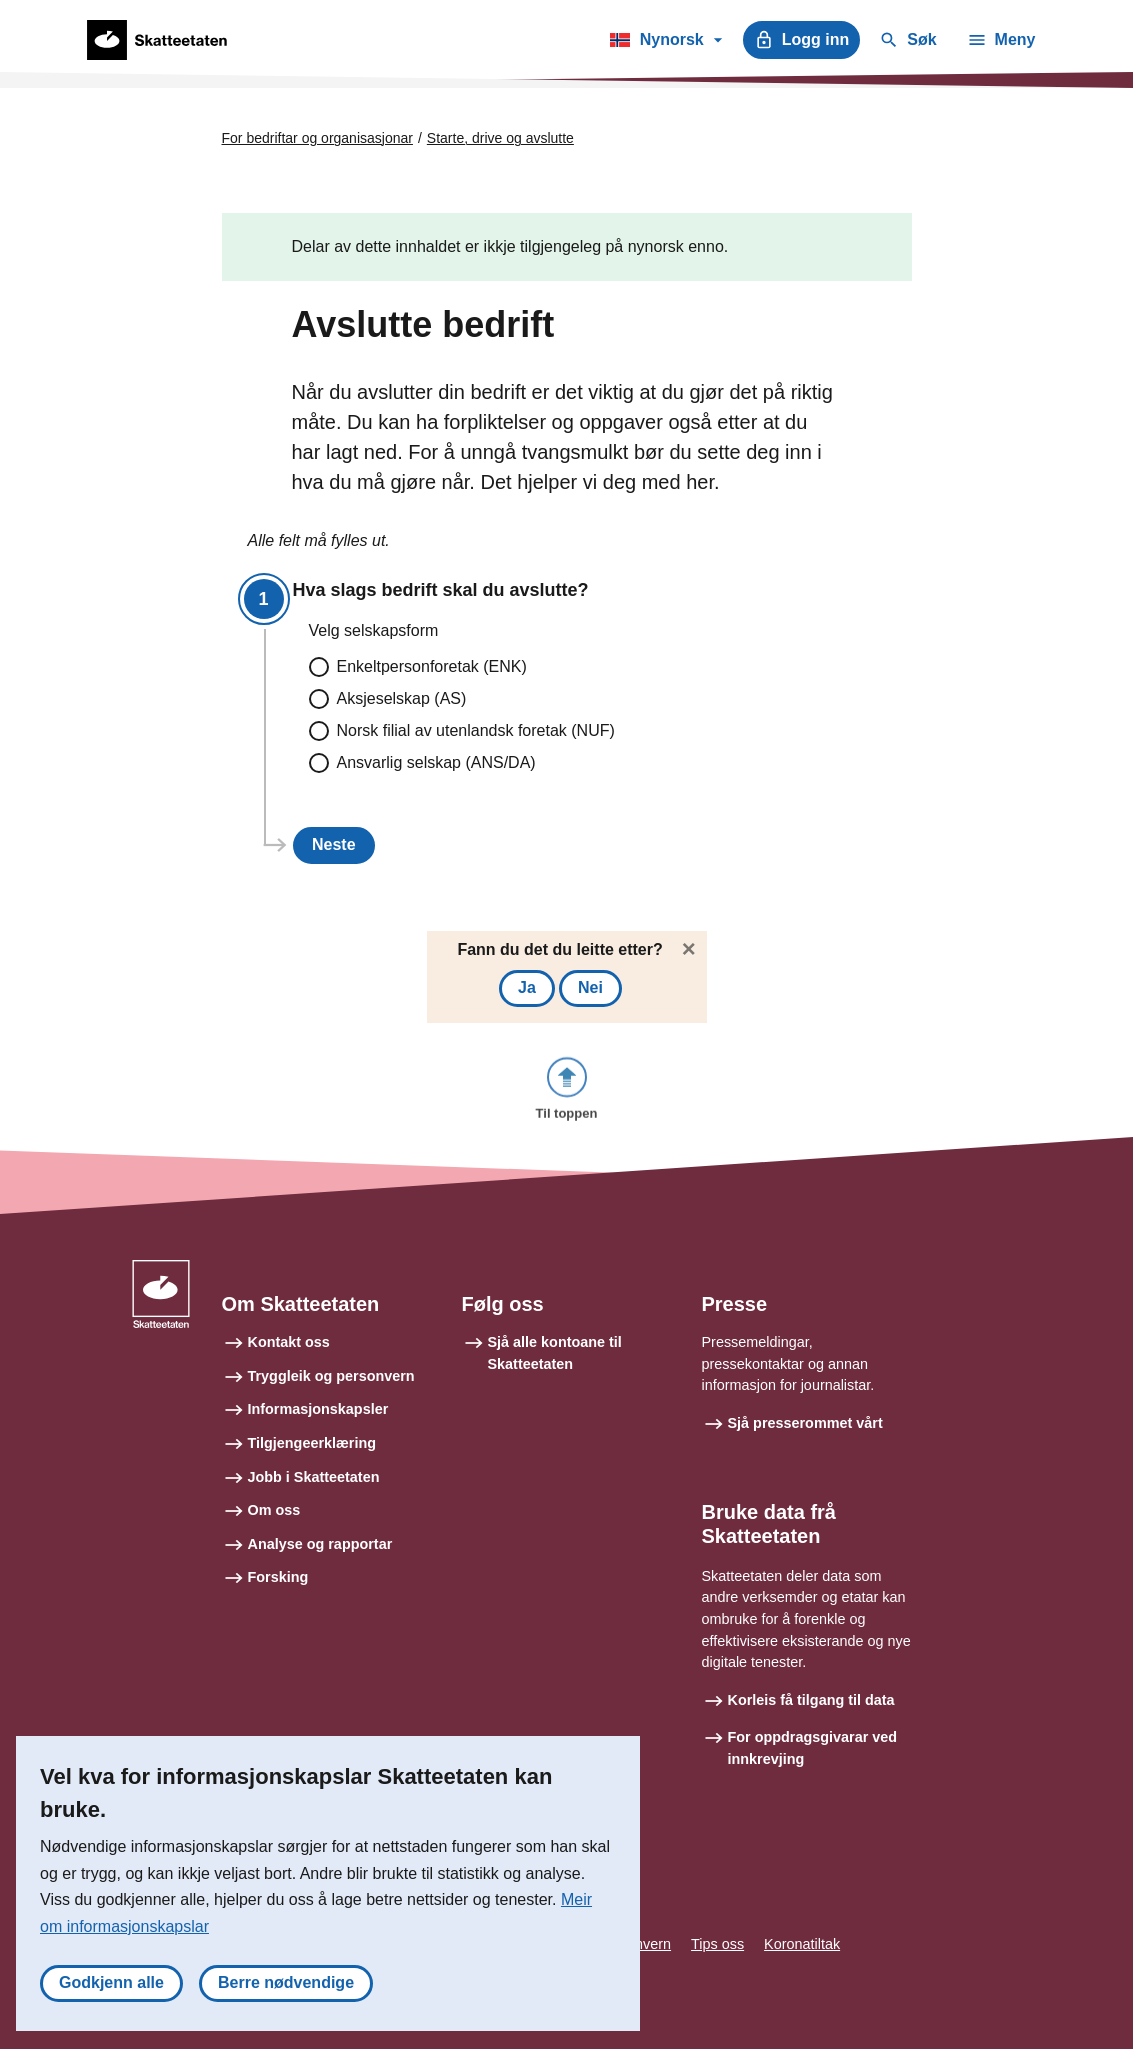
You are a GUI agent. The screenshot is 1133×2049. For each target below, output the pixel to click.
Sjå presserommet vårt (805, 1423)
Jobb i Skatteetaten (314, 1477)
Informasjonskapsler (318, 1409)
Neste (334, 844)
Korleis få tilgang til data (811, 1700)
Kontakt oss (289, 1342)
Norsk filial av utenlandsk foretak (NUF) (476, 730)
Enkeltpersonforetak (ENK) (432, 666)
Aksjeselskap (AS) (402, 698)
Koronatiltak (802, 1944)
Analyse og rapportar (320, 1544)
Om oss (274, 1510)
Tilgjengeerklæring (312, 1443)
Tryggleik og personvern (331, 1376)
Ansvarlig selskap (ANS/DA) (436, 762)
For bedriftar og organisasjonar (317, 138)
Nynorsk (665, 43)
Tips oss (717, 1944)
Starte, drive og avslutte (500, 138)
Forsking (278, 1577)
